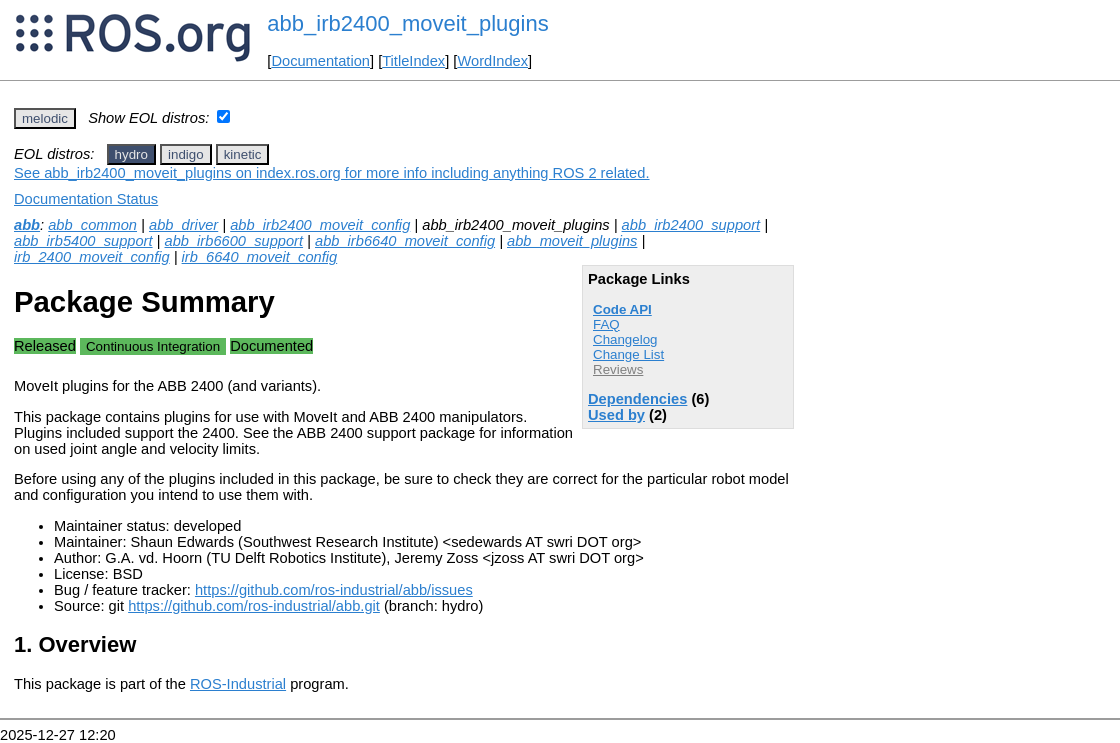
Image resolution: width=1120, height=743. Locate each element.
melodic (45, 118)
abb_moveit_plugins (572, 241)
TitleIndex (413, 61)
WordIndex (492, 61)
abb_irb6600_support (234, 241)
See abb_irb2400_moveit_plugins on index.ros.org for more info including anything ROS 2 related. (332, 173)
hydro (131, 154)
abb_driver (183, 225)
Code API (622, 309)
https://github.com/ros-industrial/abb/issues (334, 590)
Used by (616, 415)
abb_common (92, 225)
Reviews (618, 369)
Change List (628, 354)
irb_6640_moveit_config (260, 257)
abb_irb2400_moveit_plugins (407, 23)
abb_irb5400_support (83, 241)
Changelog (625, 339)
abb (27, 225)
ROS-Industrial (238, 684)
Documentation (320, 61)
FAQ (606, 324)
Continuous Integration (153, 346)
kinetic (243, 154)
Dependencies (637, 399)
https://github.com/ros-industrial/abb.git (254, 606)
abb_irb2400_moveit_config (320, 225)
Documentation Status (86, 199)
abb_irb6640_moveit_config (405, 241)
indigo (186, 154)
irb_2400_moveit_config (92, 257)
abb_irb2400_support (691, 225)
